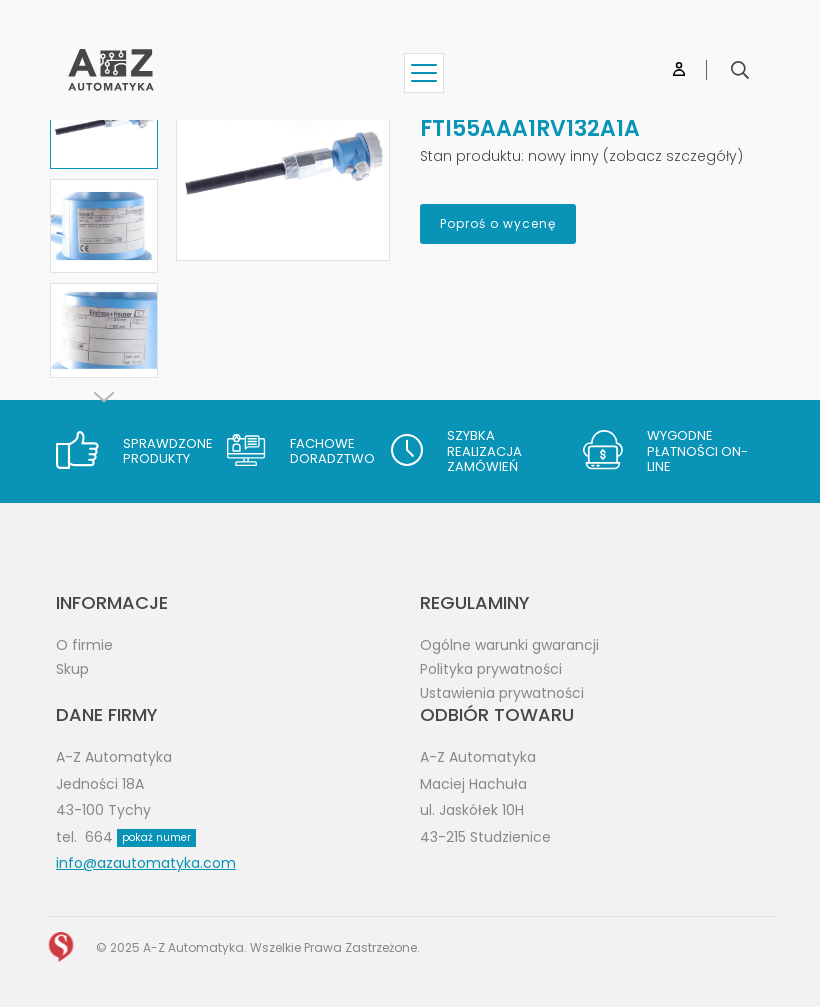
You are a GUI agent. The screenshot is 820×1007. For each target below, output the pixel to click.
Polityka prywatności (491, 669)
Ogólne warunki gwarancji (509, 645)
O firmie (84, 645)
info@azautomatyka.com (146, 863)
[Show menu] (424, 73)
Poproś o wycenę (498, 223)
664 (140, 837)
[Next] (104, 397)
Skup (72, 669)
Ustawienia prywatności (502, 693)
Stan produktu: (472, 156)
